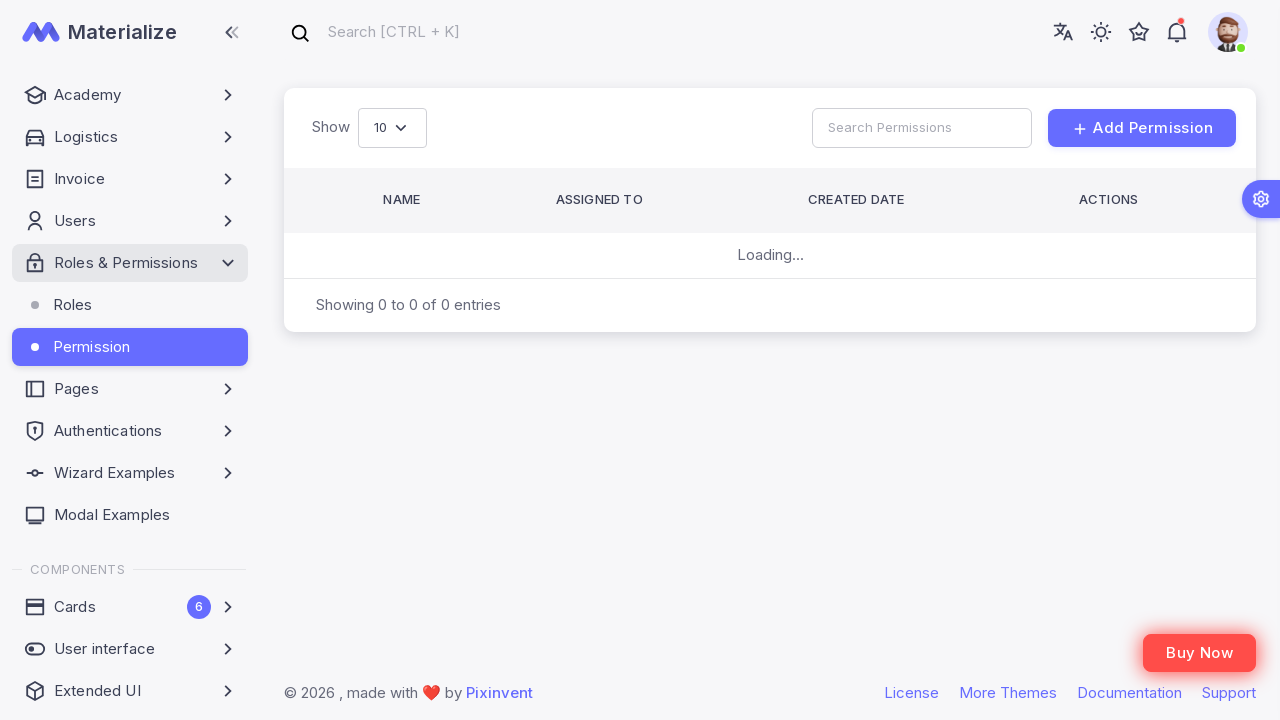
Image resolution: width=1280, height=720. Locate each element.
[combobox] (375, 32)
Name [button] (401, 199)
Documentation (1129, 692)
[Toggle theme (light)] (1101, 32)
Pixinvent (499, 692)
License (911, 692)
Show (331, 126)
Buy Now (1199, 652)
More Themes (1008, 692)
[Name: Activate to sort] (449, 200)
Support (1229, 692)
